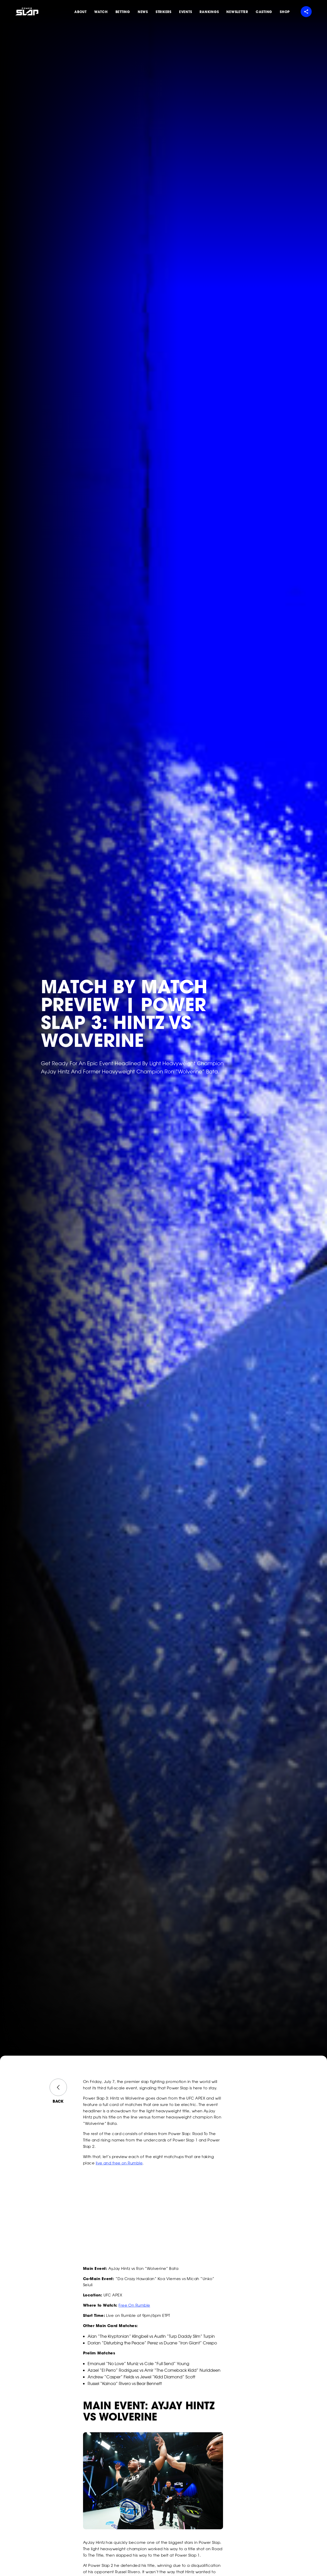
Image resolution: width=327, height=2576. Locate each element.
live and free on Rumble (119, 2163)
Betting (122, 11)
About (80, 11)
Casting (264, 11)
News (143, 11)
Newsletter (237, 11)
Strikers (163, 11)
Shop (285, 11)
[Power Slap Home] (26, 11)
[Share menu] (306, 11)
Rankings (209, 11)
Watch (101, 11)
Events (185, 11)
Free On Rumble (134, 2305)
